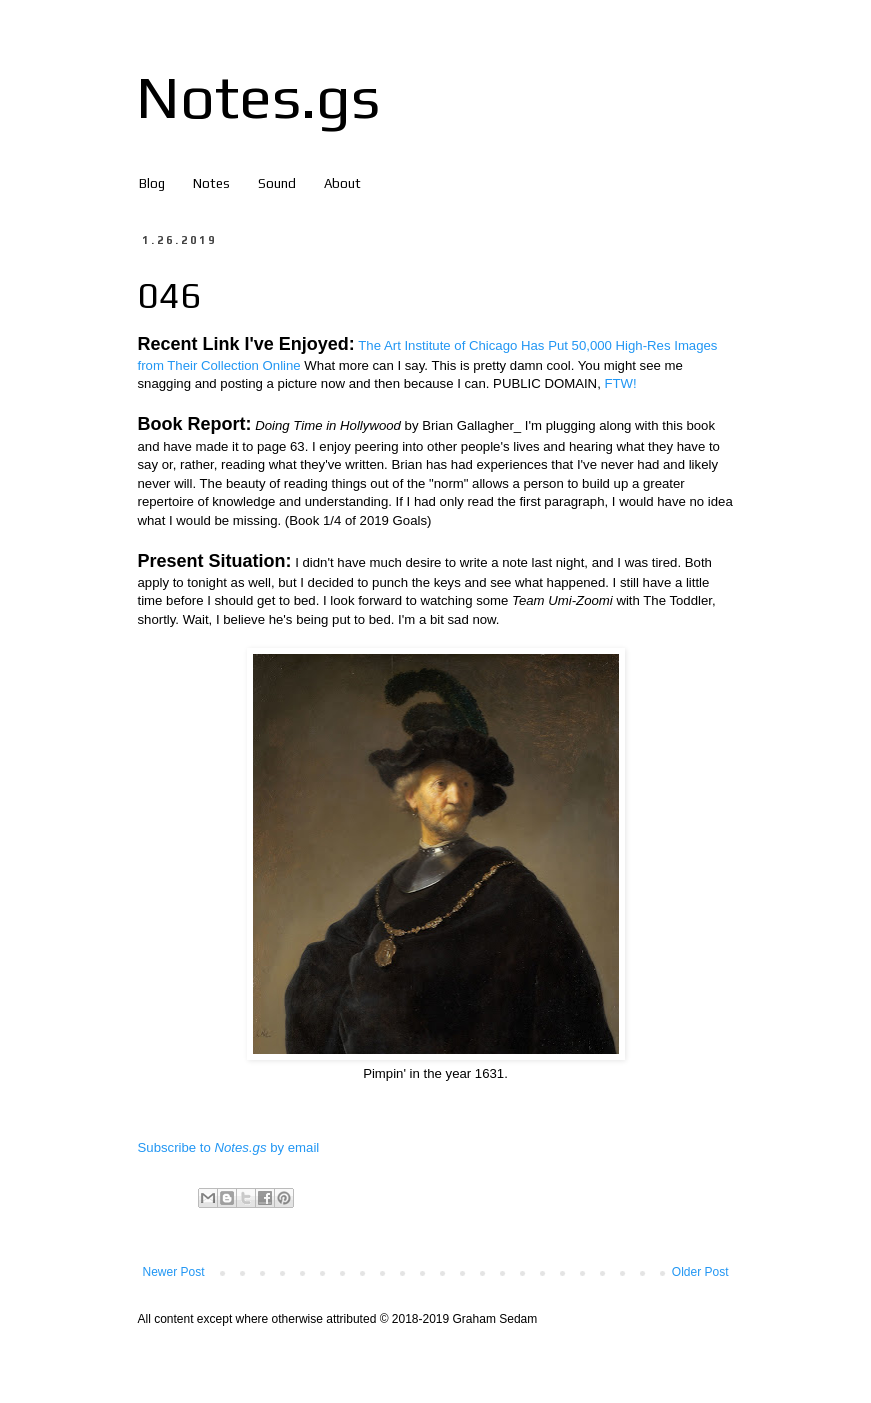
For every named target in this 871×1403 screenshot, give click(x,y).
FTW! (620, 383)
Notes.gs (258, 96)
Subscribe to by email (229, 1147)
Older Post (700, 1272)
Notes (211, 183)
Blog (152, 183)
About (342, 183)
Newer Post (174, 1272)
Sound (277, 183)
